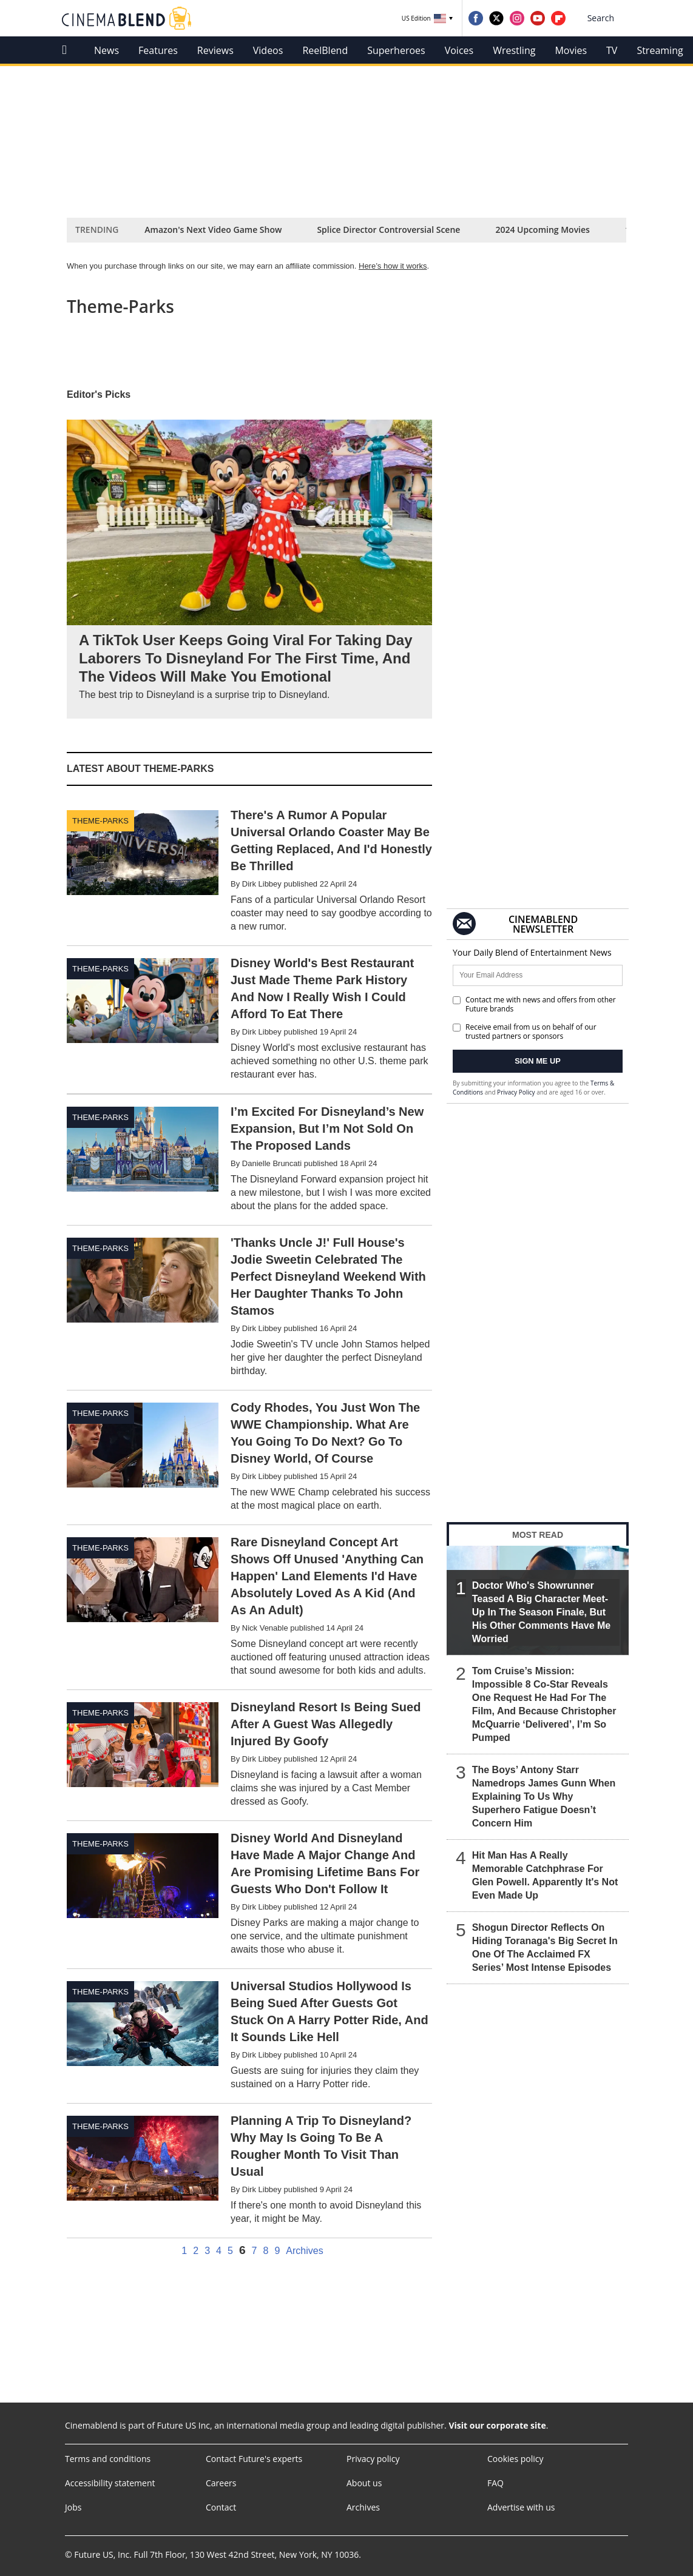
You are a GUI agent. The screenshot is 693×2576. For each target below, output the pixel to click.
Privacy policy (373, 2459)
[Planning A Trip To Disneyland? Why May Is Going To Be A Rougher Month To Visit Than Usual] (249, 2171)
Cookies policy (515, 2459)
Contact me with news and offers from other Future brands (534, 1004)
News (106, 50)
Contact (221, 2507)
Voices (459, 50)
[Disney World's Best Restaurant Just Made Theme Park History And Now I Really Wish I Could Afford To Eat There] (249, 1019)
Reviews (215, 50)
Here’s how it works (393, 265)
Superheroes (396, 50)
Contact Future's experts (254, 2459)
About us (364, 2483)
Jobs (73, 2507)
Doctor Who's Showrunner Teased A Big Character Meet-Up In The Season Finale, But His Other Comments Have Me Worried (541, 1612)
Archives (304, 2251)
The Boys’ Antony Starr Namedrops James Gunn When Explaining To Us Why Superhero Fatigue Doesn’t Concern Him (544, 1796)
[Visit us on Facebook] (475, 18)
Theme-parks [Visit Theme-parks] (100, 820)
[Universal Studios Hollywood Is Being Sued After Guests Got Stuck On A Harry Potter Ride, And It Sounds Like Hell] (249, 2036)
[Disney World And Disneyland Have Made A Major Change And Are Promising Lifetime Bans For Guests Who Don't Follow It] (249, 1894)
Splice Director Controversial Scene (388, 229)
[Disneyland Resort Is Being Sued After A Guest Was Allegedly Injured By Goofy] (249, 1755)
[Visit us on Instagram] (517, 18)
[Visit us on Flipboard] (558, 18)
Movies (571, 50)
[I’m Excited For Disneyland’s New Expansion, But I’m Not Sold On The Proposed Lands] (249, 1160)
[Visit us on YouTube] (537, 18)
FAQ (495, 2483)
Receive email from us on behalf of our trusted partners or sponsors (525, 1031)
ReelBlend (325, 50)
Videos (268, 50)
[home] (68, 50)
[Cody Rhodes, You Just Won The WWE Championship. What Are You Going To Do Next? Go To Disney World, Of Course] (249, 1457)
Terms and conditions (107, 2459)
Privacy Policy (516, 1092)
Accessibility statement (110, 2483)
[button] (609, 18)
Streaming (660, 50)
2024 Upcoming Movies (542, 229)
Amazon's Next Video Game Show (213, 229)
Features (158, 50)
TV (611, 50)
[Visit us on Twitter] (496, 18)
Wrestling (514, 50)
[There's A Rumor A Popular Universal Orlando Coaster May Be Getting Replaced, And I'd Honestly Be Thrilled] (249, 871)
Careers (221, 2483)
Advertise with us (521, 2507)
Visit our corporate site (497, 2425)
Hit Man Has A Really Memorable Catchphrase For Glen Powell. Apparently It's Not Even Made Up (545, 1875)
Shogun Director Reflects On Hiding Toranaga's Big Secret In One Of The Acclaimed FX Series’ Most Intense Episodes (545, 1947)
